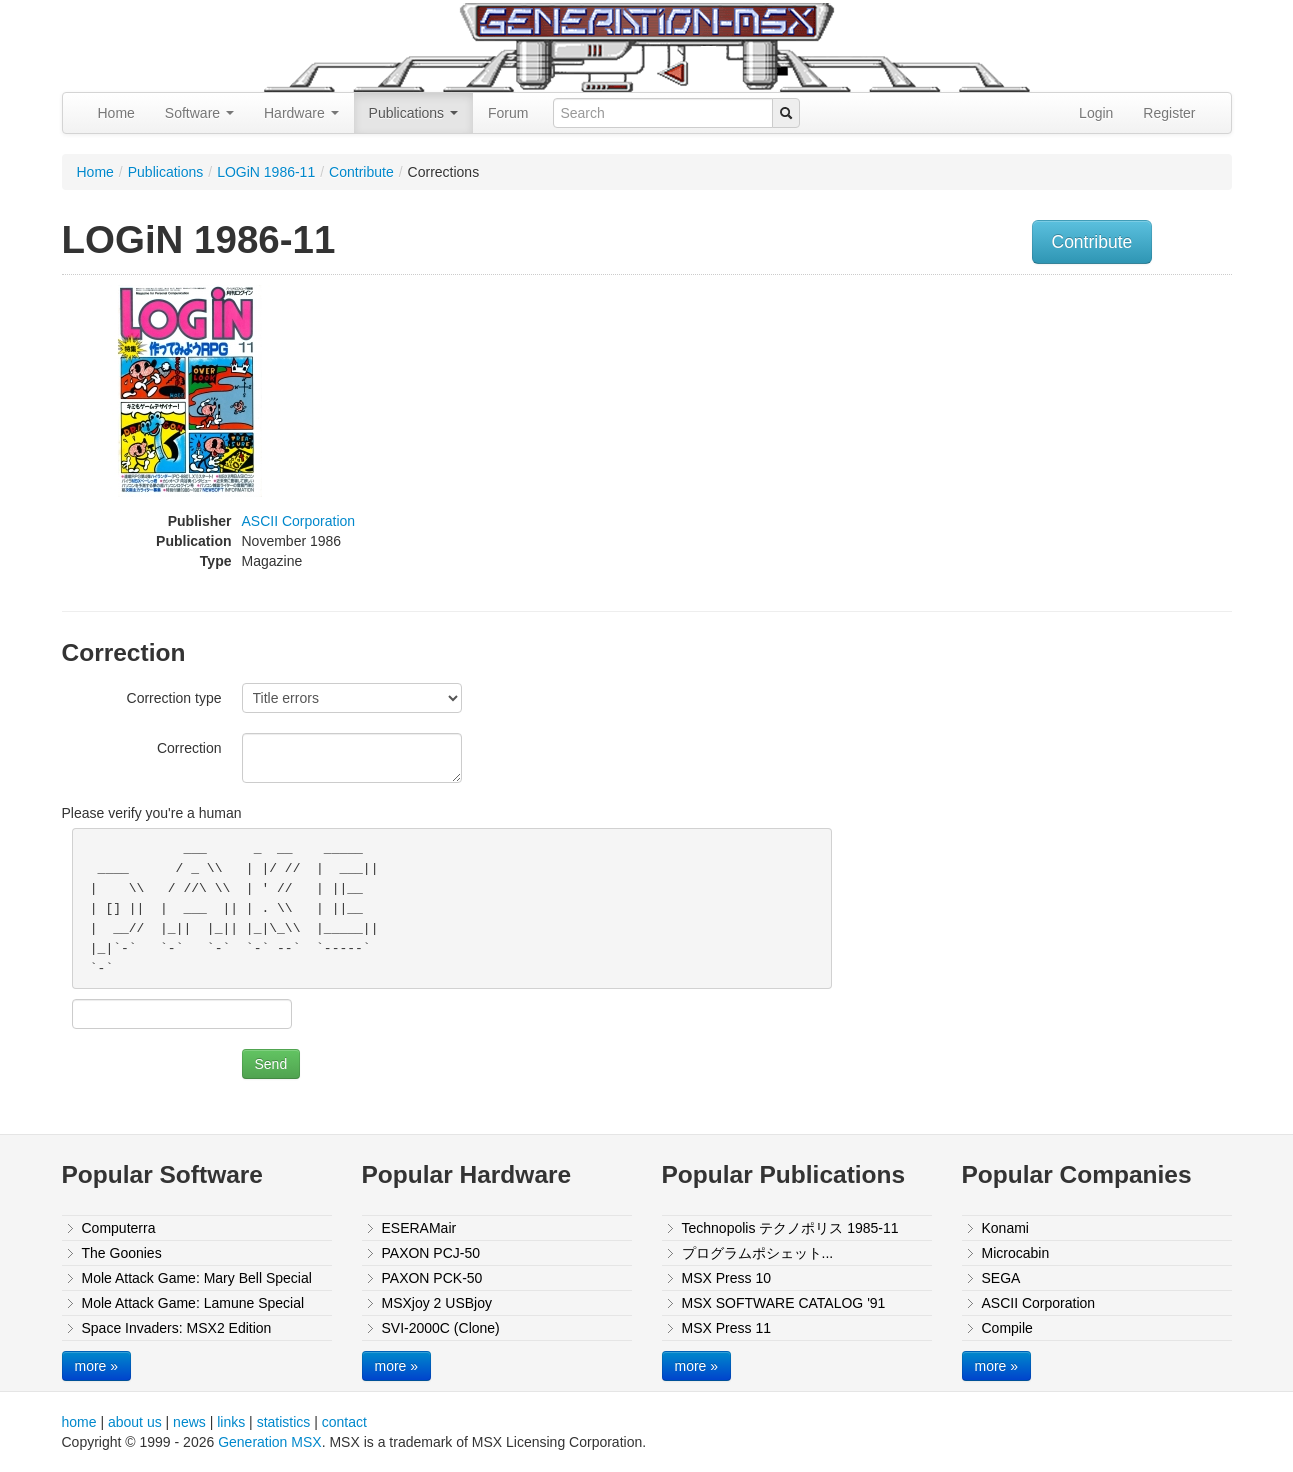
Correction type (174, 698)
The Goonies (122, 1253)
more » (97, 1366)
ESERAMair (419, 1228)
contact (344, 1422)
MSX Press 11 (726, 1328)
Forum (508, 113)
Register (1169, 113)
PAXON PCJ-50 (431, 1253)
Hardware (301, 113)
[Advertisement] (1030, 425)
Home (116, 113)
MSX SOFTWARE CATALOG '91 (784, 1303)
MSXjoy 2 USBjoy (437, 1303)
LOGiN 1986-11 (266, 172)
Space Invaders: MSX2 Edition (177, 1328)
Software (199, 113)
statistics (284, 1422)
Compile (1007, 1328)
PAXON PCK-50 (432, 1278)
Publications (413, 113)
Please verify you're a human (152, 813)
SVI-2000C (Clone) (441, 1328)
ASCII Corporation (299, 521)
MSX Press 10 (726, 1278)
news (189, 1422)
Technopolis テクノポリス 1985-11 (790, 1228)
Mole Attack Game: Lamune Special (193, 1303)
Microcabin (1016, 1253)
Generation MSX (270, 1442)
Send (271, 1064)
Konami (1005, 1228)
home (79, 1422)
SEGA (1001, 1278)
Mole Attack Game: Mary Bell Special (197, 1278)
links (231, 1422)
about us (135, 1422)
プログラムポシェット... (758, 1253)
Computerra (119, 1228)
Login (1096, 113)
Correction (189, 748)
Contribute (361, 172)
